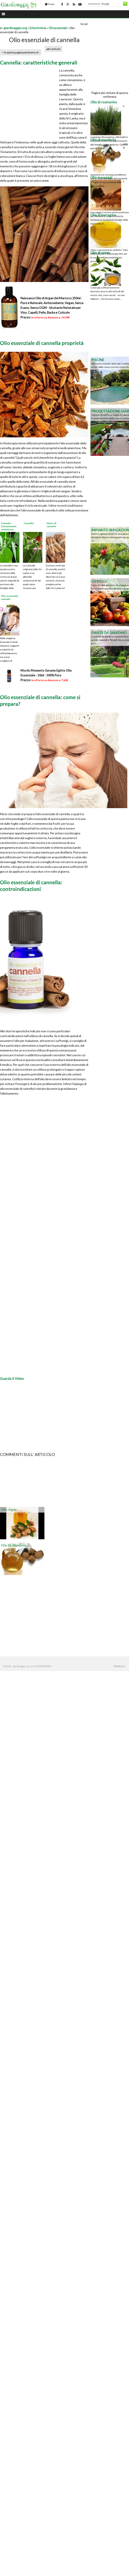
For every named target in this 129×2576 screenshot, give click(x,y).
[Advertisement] (29, 1267)
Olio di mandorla (13, 1545)
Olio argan (9, 1510)
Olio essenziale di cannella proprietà (42, 343)
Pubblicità (119, 1666)
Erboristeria (38, 28)
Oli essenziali (58, 28)
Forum (49, 4)
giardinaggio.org (15, 28)
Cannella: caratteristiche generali (38, 62)
